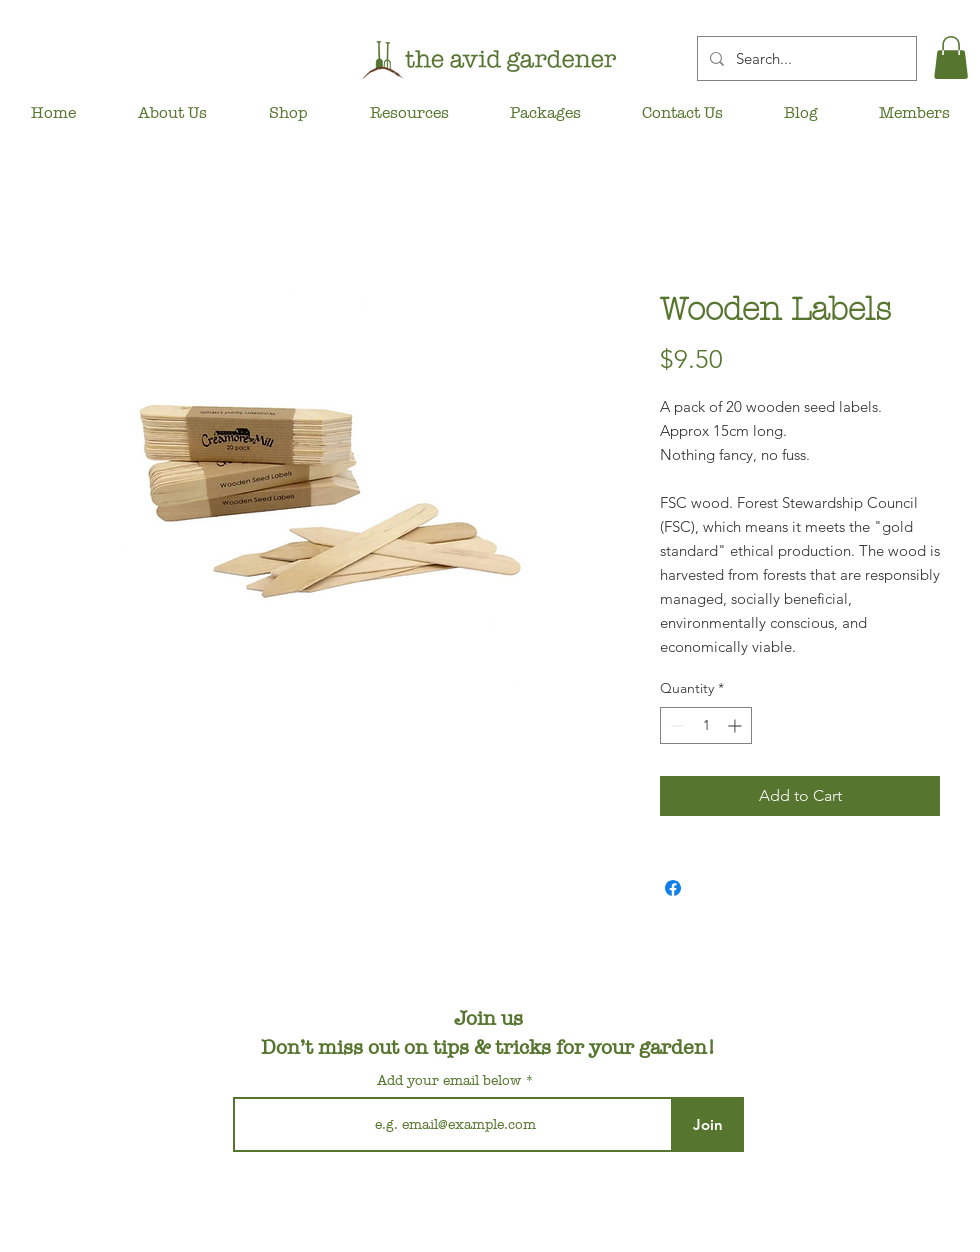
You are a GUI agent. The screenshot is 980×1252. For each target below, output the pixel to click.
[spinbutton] (706, 725)
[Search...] (805, 58)
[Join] (707, 1124)
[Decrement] (675, 725)
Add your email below (449, 1081)
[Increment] (736, 725)
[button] (951, 57)
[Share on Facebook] (673, 888)
